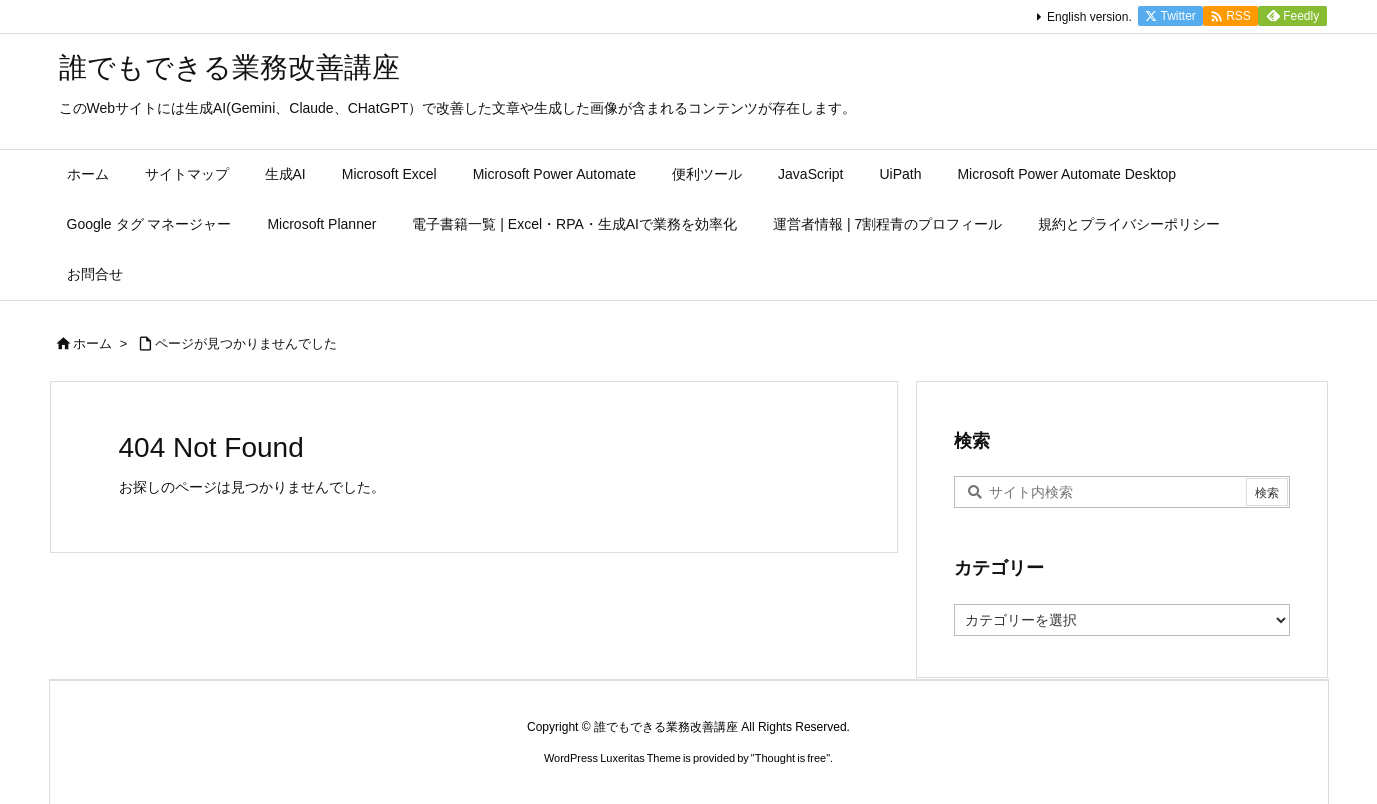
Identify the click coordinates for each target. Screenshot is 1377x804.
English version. (1089, 17)
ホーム (92, 343)
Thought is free (790, 758)
